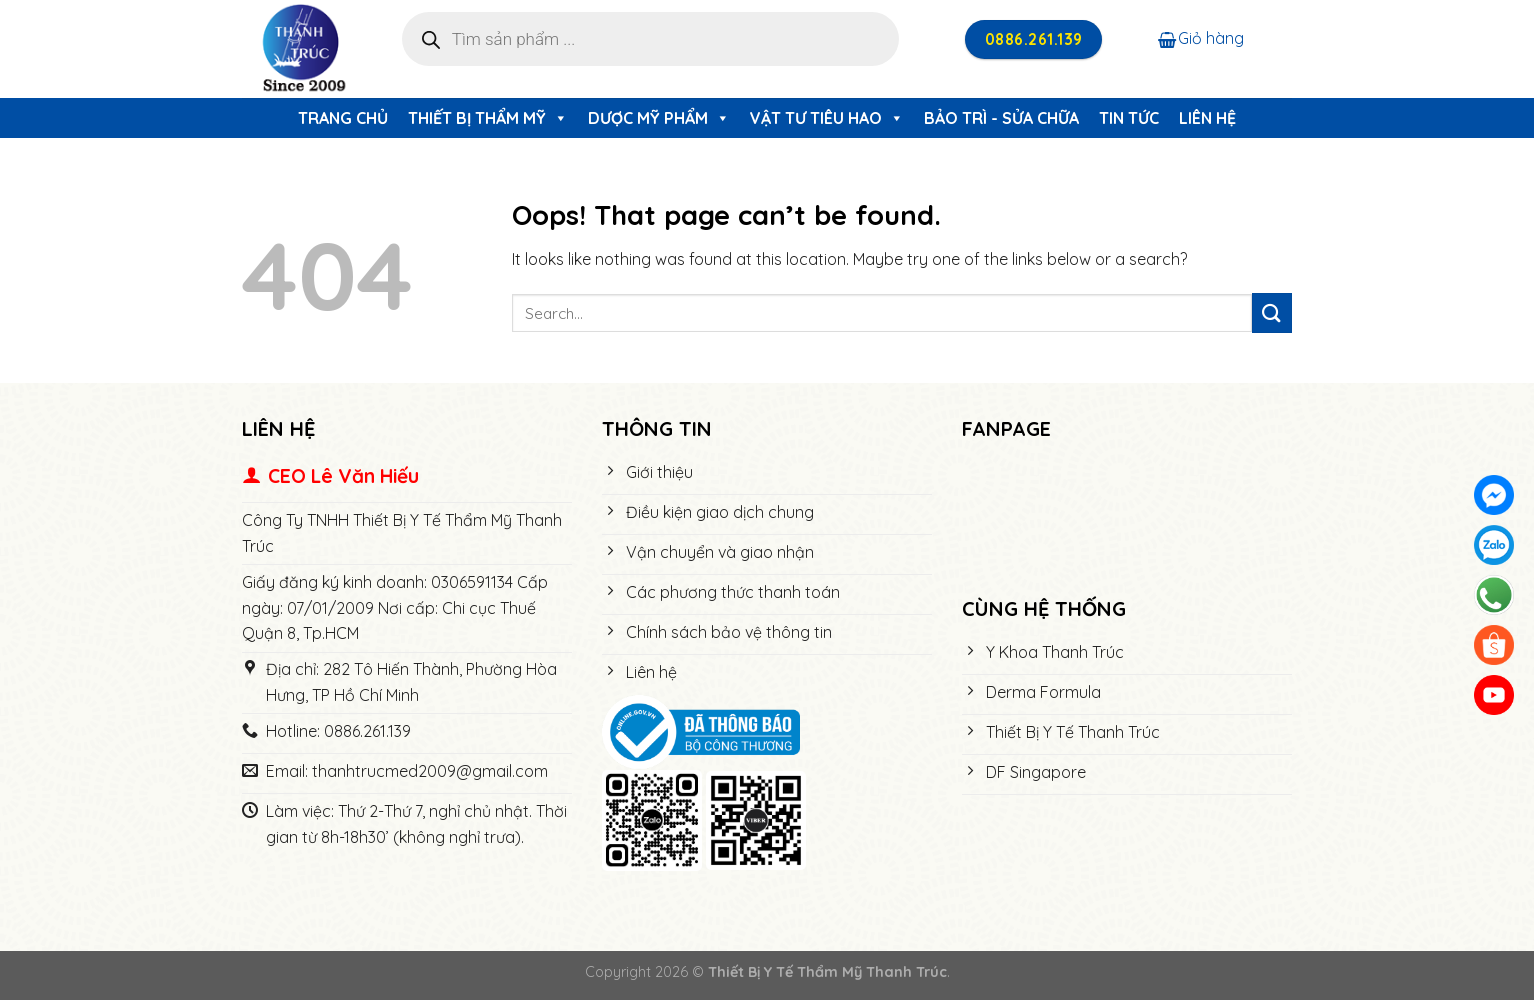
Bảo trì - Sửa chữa (1001, 118)
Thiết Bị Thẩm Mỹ (488, 118)
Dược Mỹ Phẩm (659, 118)
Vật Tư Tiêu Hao (827, 118)
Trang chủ (343, 118)
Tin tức (1129, 118)
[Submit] (1272, 312)
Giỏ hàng (1201, 38)
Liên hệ (1207, 118)
